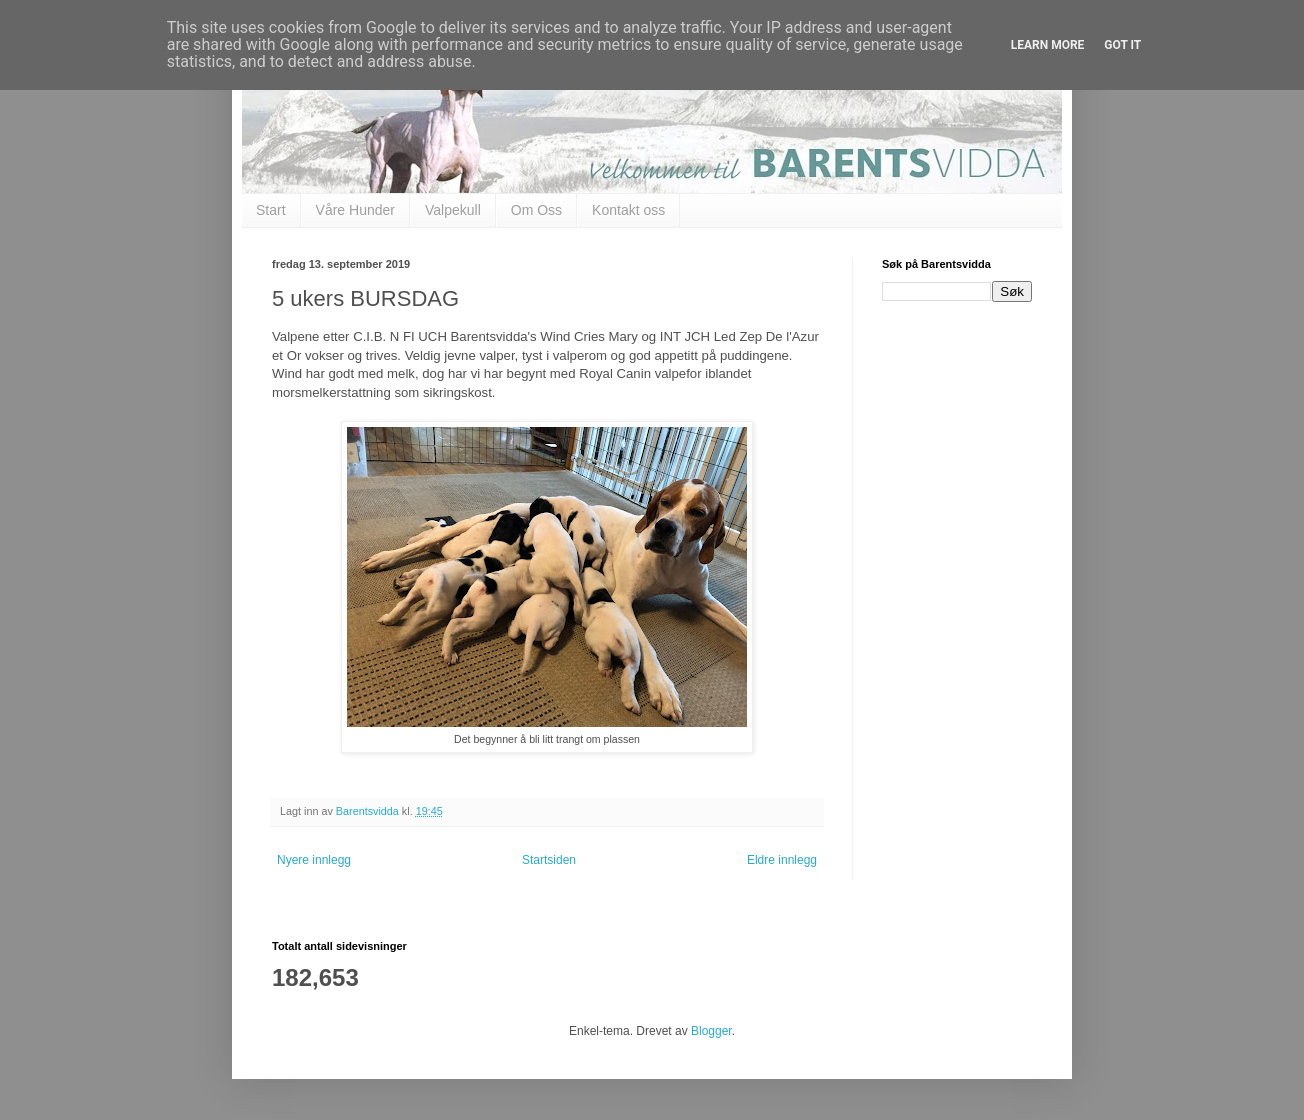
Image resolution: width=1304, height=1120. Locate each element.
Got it (1122, 45)
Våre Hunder (355, 210)
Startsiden (549, 860)
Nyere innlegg (314, 860)
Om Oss (536, 210)
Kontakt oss (628, 210)
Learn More (1048, 45)
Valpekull (453, 210)
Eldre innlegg (782, 860)
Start (271, 210)
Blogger (711, 1031)
